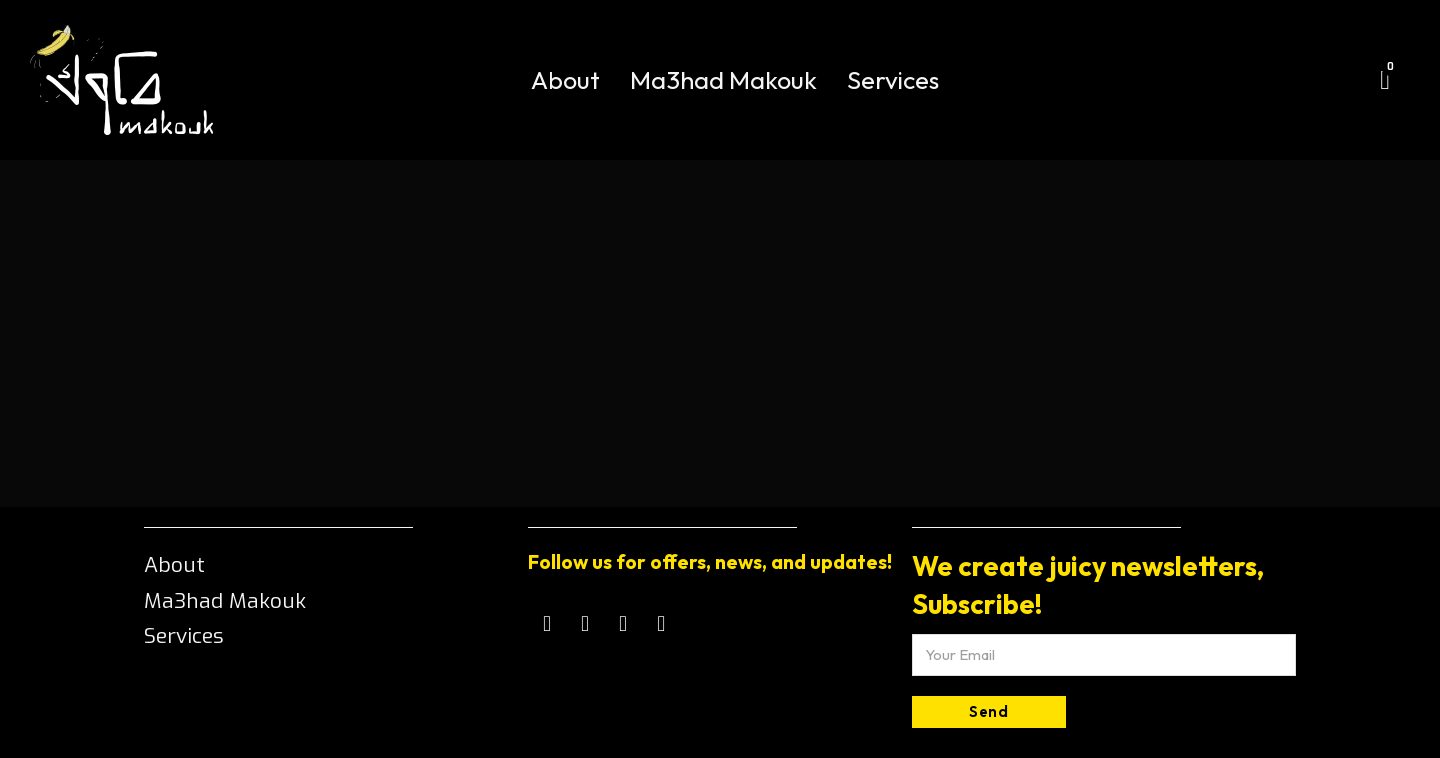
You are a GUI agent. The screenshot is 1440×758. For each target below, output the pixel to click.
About (565, 80)
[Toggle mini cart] (1385, 80)
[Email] (1104, 655)
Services (893, 80)
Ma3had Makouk (723, 80)
